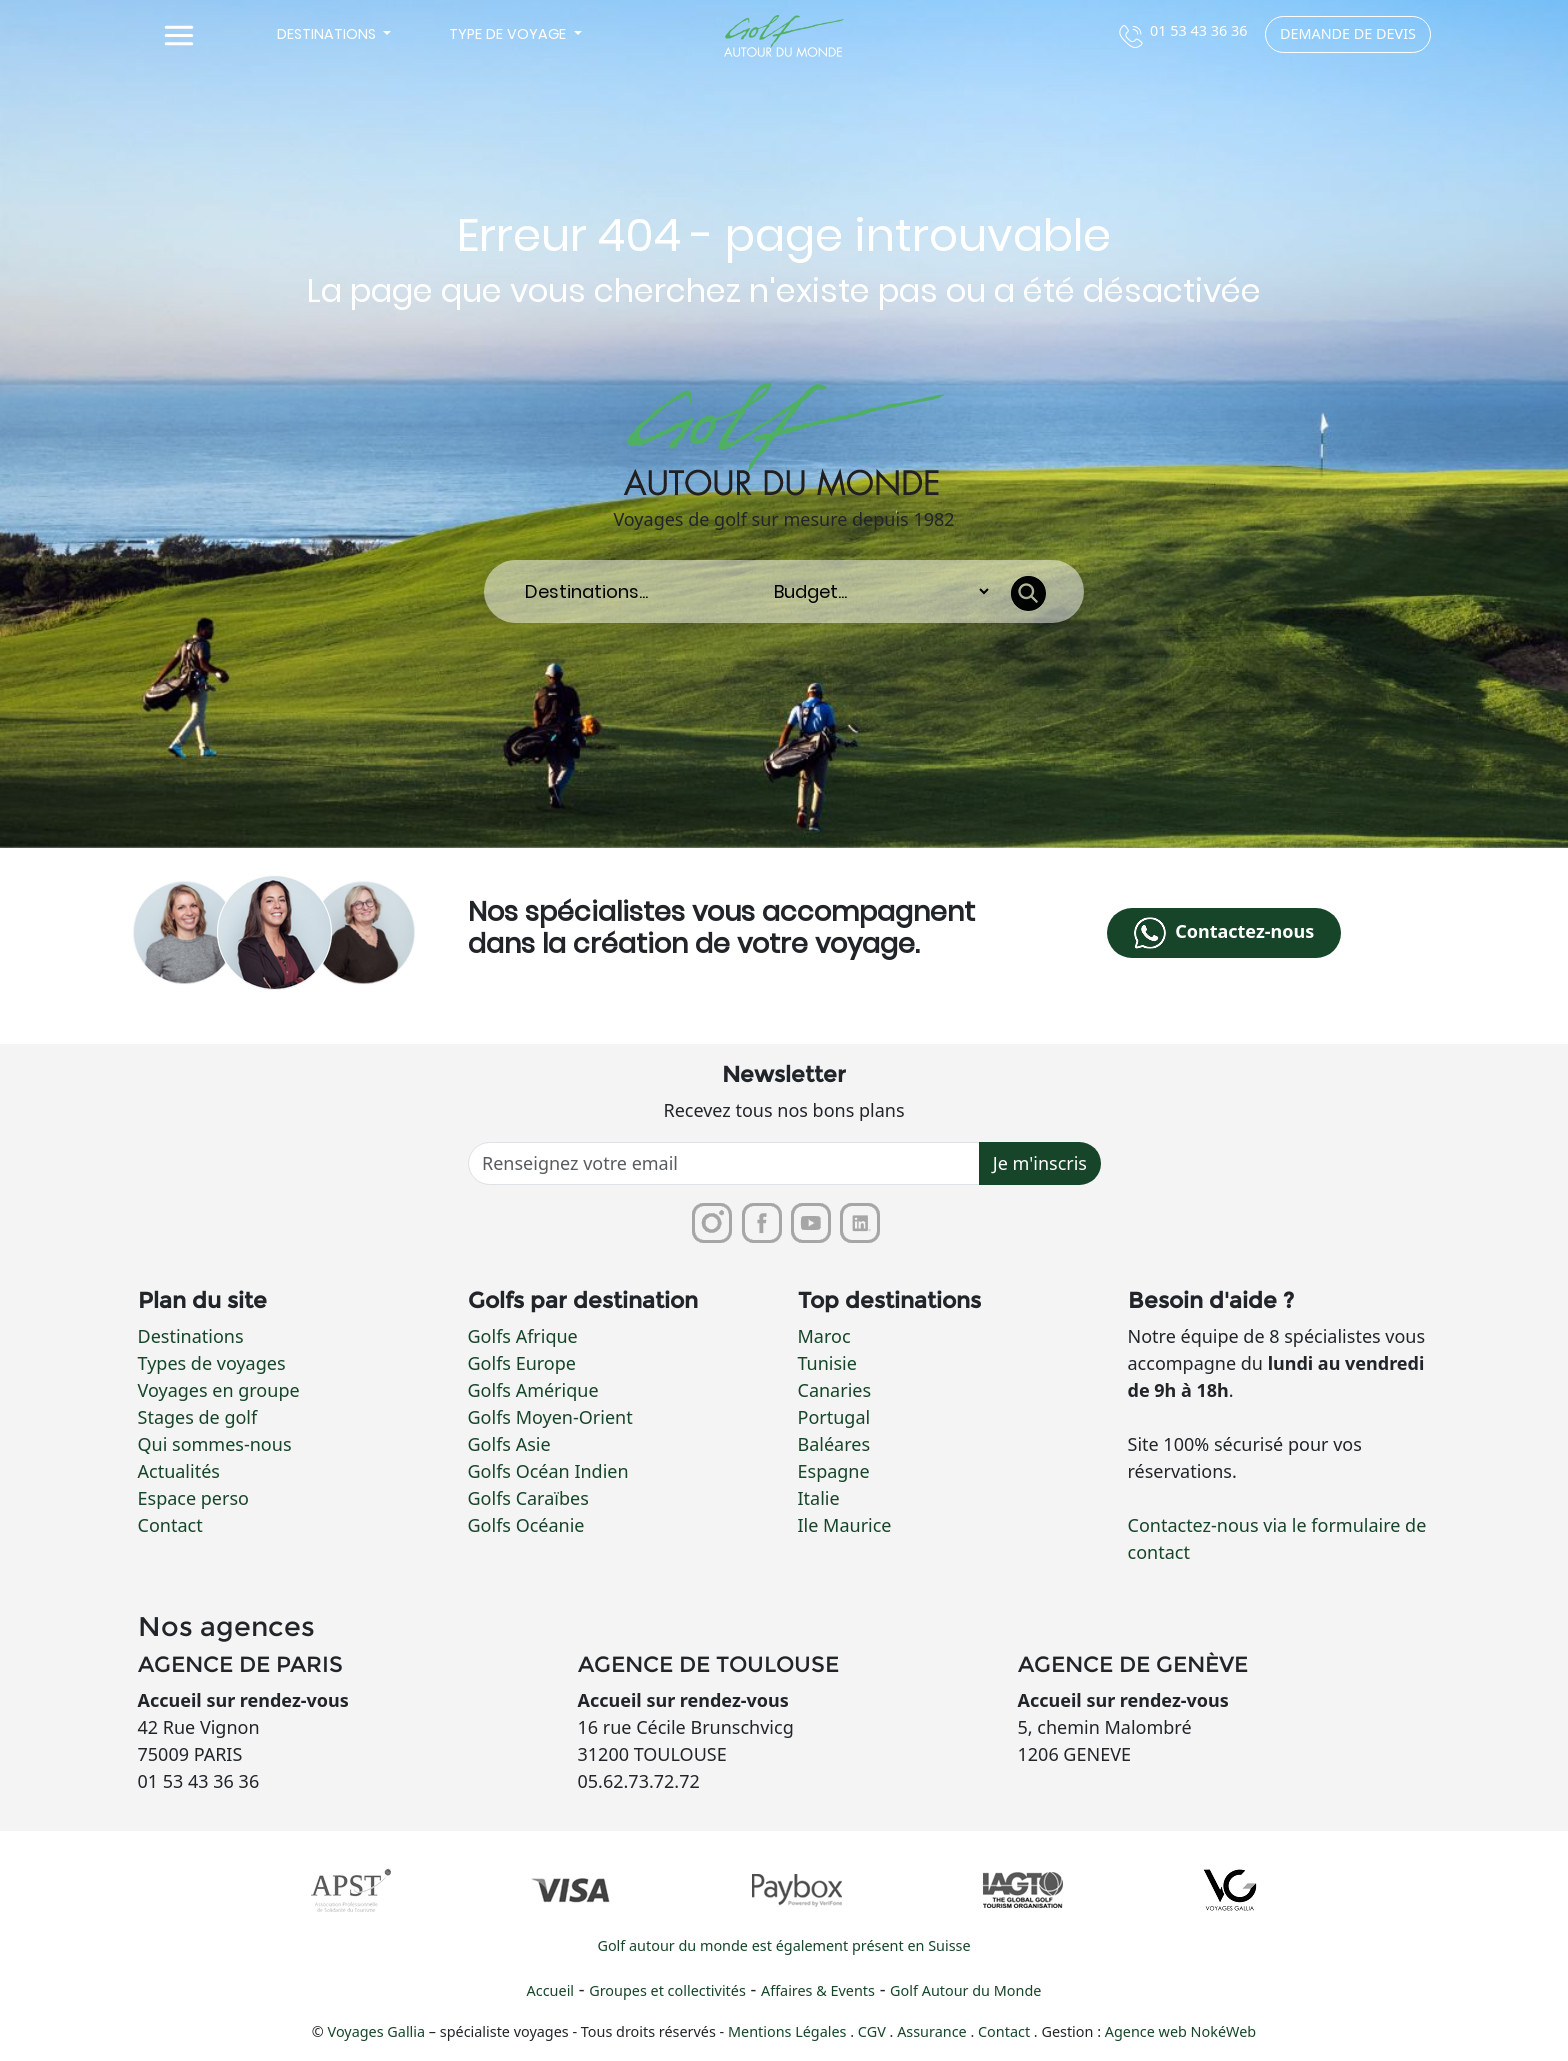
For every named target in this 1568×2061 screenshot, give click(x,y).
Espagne (834, 1471)
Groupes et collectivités (667, 1991)
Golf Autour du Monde (965, 1991)
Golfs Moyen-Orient (550, 1417)
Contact (170, 1525)
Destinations (191, 1336)
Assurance (933, 2032)
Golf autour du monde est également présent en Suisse (783, 1946)
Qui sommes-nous (215, 1444)
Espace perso (193, 1498)
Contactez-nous (1224, 933)
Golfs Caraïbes (528, 1498)
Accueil (550, 1991)
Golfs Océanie (526, 1525)
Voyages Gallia (377, 2032)
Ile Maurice (845, 1525)
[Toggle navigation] (179, 36)
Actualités (179, 1471)
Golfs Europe (522, 1363)
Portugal (834, 1417)
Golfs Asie (509, 1444)
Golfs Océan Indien (548, 1471)
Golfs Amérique (533, 1390)
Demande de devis (1348, 33)
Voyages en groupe (219, 1390)
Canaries (835, 1390)
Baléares (834, 1444)
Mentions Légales (789, 2032)
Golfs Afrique (523, 1336)
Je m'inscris (1040, 1164)
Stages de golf (198, 1417)
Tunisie (827, 1363)
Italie (819, 1498)
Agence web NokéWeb (1180, 2032)
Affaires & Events (818, 1991)
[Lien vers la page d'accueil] (784, 36)
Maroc (824, 1336)
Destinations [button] (328, 34)
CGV (874, 2032)
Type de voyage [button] (509, 34)
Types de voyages (212, 1363)
